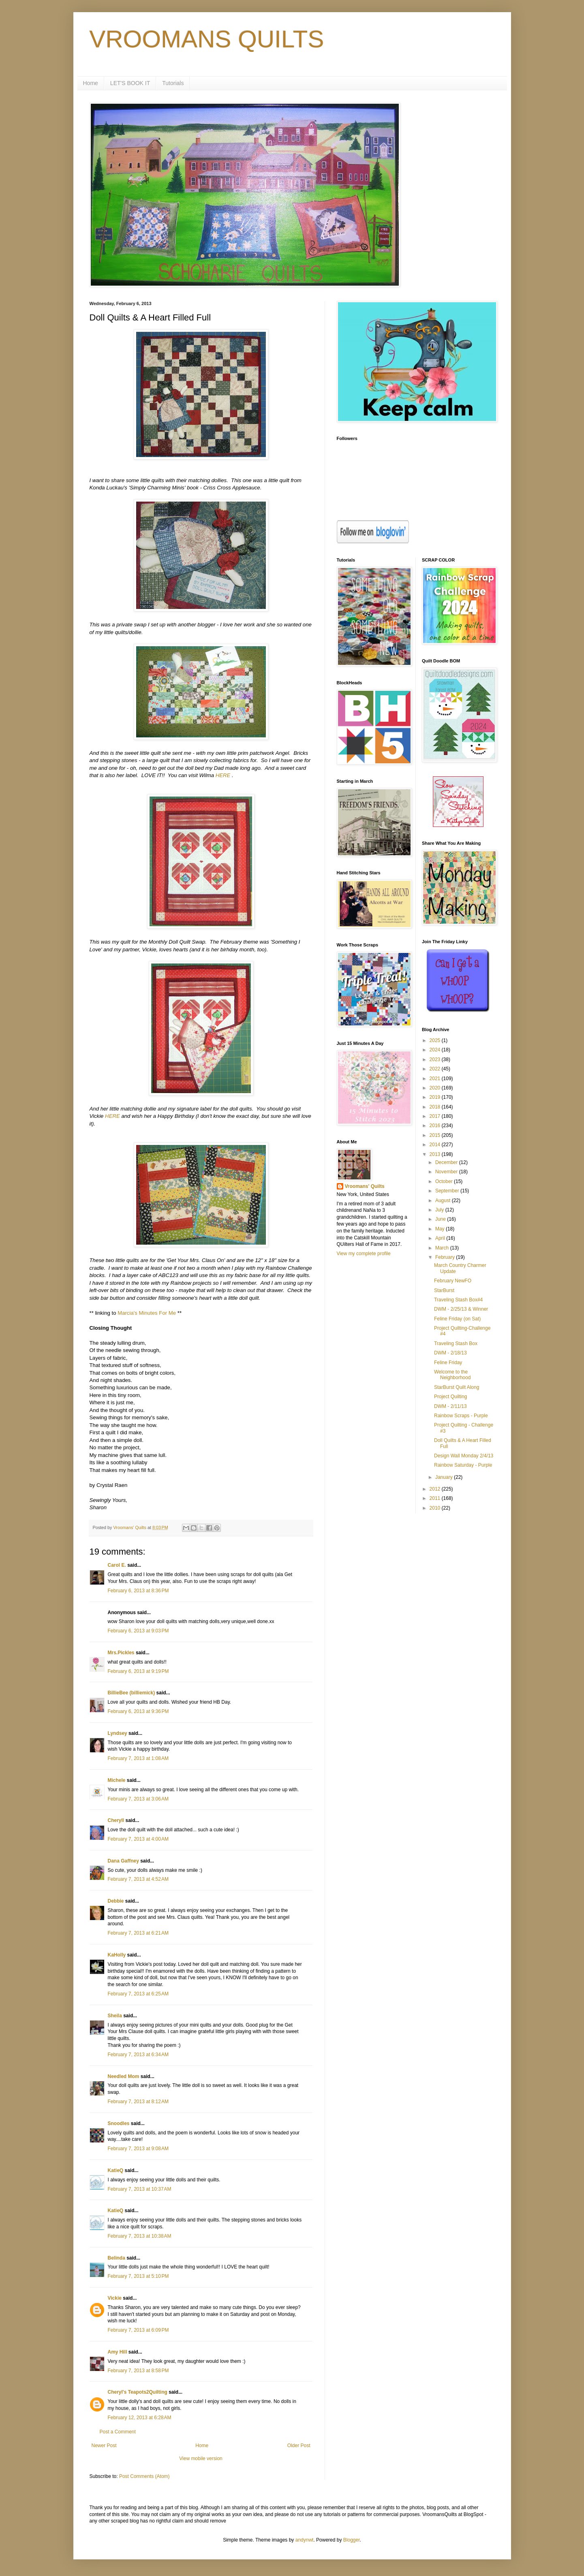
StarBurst (444, 1290)
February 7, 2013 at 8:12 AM (138, 2101)
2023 (436, 1059)
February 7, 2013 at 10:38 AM (139, 2236)
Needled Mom (123, 2076)
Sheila (115, 2016)
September (447, 1191)
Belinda (116, 2258)
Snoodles (119, 2123)
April (440, 1238)
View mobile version (200, 2458)
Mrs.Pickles (121, 1652)
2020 (436, 1088)
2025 (436, 1040)
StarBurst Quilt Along (456, 1387)
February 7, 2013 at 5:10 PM (138, 2276)
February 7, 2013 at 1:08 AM (138, 1758)
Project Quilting (450, 1396)
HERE (223, 775)
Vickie (115, 2298)
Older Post (298, 2445)
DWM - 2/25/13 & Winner (461, 1309)
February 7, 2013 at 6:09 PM (138, 2330)
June (441, 1219)
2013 (436, 1154)
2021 (436, 1078)
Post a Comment (118, 2432)
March (442, 1248)
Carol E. (117, 1565)
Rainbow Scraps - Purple (461, 1415)
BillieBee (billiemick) (131, 1693)
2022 (436, 1069)
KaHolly (117, 1955)
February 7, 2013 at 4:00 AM (138, 1839)
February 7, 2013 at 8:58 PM (138, 2370)
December (447, 1162)
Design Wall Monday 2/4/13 (463, 1456)
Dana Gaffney (123, 1861)
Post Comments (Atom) (144, 2476)
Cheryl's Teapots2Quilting (137, 2392)
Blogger (351, 2540)
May (440, 1229)
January (444, 1477)
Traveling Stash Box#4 (458, 1300)
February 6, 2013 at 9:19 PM (138, 1671)
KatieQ (116, 2170)
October (444, 1181)
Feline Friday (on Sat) (457, 1319)
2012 (436, 1489)
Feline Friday (448, 1362)
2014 (436, 1144)
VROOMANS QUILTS (207, 39)
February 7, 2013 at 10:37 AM (139, 2189)
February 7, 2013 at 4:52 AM (138, 1879)
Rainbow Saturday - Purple (463, 1465)
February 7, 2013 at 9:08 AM (138, 2148)
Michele (117, 1780)
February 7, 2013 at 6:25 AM (138, 1994)
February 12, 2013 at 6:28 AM (139, 2417)
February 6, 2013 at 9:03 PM (138, 1631)
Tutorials (173, 83)
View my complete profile (364, 1253)
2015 (436, 1135)
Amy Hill (117, 2352)
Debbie (116, 1901)
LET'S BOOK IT (130, 83)
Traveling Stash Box (455, 1343)
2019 (436, 1097)
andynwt (304, 2540)
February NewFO (452, 1281)
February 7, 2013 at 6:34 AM (138, 2054)
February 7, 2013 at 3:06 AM (138, 1799)
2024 (436, 1050)
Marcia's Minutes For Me (147, 1313)
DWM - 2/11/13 (450, 1406)
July (440, 1210)
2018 (436, 1107)
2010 (436, 1508)
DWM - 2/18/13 (450, 1353)
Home (90, 83)
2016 (436, 1125)
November (447, 1172)
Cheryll (116, 1820)
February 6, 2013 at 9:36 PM (138, 1711)
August (443, 1200)
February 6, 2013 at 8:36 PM (138, 1590)
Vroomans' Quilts (365, 1186)
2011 (436, 1498)
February (445, 1257)
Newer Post (104, 2445)
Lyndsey (117, 1733)
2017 (436, 1116)
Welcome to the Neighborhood (452, 1374)
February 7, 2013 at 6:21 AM (138, 1933)
